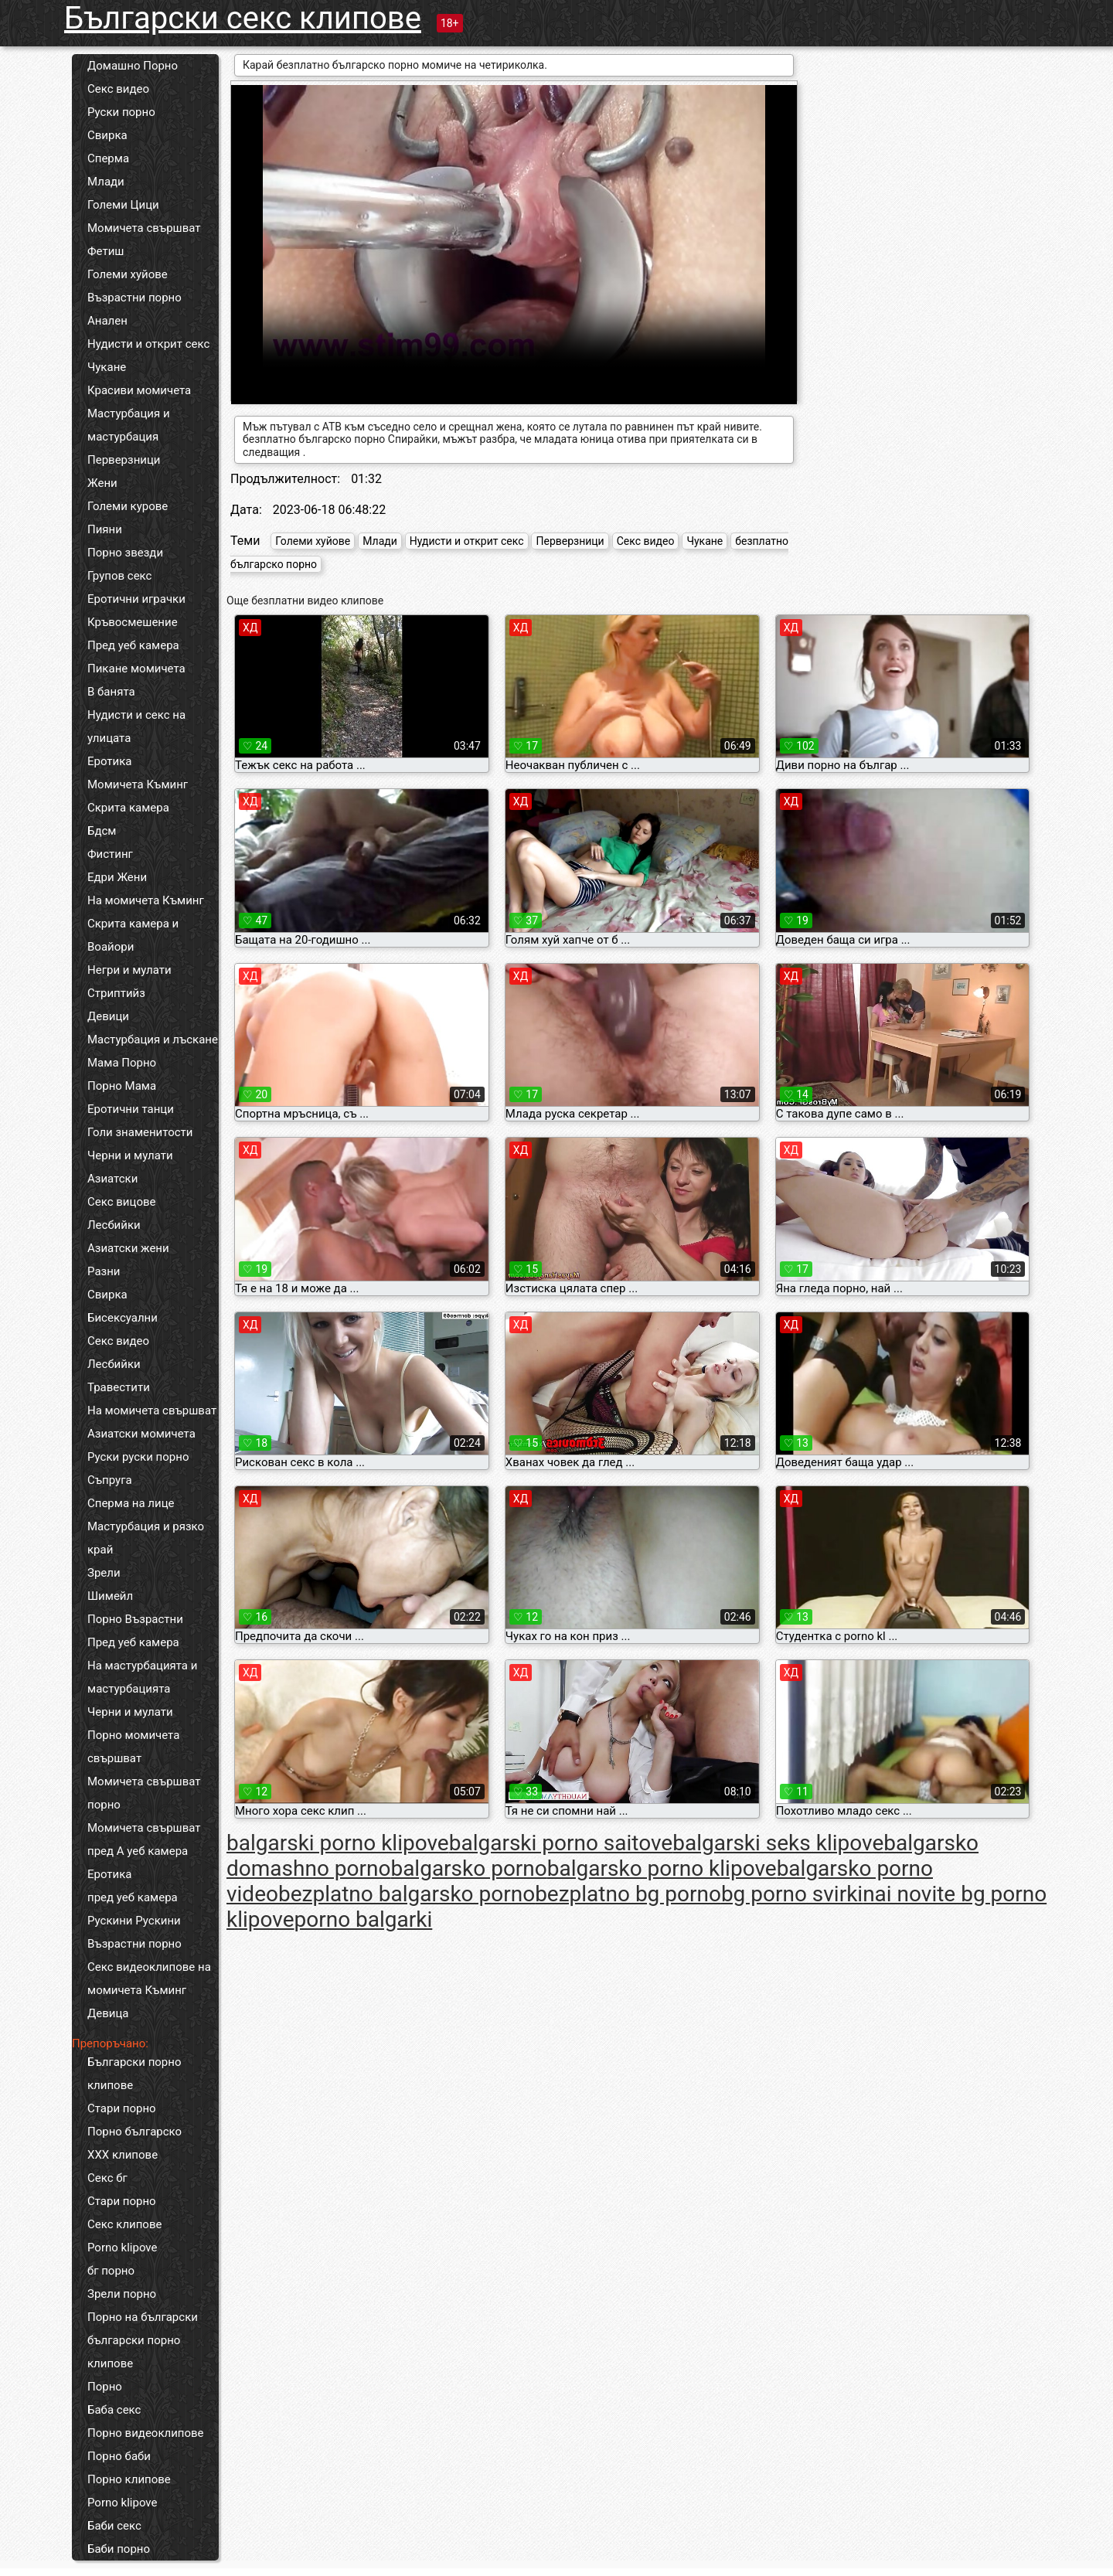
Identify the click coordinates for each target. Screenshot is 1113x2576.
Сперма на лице (131, 1503)
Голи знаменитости (139, 1132)
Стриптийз (116, 993)
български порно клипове (133, 2351)
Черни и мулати (130, 1155)
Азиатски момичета (141, 1434)
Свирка (107, 135)
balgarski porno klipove (337, 1843)
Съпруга (109, 1480)
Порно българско (134, 2132)
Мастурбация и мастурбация (128, 425)
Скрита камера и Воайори (133, 935)
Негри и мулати (129, 970)
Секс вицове (121, 1202)
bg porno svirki (792, 1894)
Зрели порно (121, 2294)
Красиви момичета (139, 390)
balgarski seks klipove (777, 1843)
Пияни (104, 529)
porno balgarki (363, 1919)
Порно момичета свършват (133, 1746)
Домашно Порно (132, 66)
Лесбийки (114, 1225)
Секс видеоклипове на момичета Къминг (149, 1978)
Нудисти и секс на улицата (136, 726)
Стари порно (121, 2108)
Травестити (118, 1387)
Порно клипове (129, 2479)
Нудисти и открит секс (148, 344)
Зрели (104, 1573)
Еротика (109, 761)
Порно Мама (121, 1086)
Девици (108, 1016)
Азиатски (112, 1179)
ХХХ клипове (122, 2155)
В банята (111, 692)
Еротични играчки (136, 599)
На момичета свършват (151, 1410)
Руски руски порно (138, 1457)
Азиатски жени (128, 1248)
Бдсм (102, 831)
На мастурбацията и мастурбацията (142, 1677)
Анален (107, 321)
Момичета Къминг (137, 784)
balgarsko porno (468, 1868)
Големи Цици (123, 205)
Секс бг (107, 2178)
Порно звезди (125, 553)
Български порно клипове (134, 2073)
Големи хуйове (127, 274)
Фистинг (110, 854)
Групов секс (119, 576)
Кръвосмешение (132, 622)
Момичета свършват (144, 228)
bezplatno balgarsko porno (406, 1894)
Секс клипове (124, 2224)
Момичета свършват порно (144, 1793)
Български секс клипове (242, 18)
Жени (102, 483)
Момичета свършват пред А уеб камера (144, 1839)
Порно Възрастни (135, 1619)
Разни (103, 1271)
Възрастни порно (134, 298)
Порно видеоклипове (145, 2433)
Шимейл (110, 1596)
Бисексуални (122, 1318)
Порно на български (142, 2317)
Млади (105, 182)
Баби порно (118, 2549)
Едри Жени (117, 877)
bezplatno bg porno (628, 1894)
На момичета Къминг (145, 900)
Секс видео (118, 89)
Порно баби (119, 2456)
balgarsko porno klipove (662, 1868)
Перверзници (124, 460)
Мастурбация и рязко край (145, 1538)
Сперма (108, 158)
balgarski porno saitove (561, 1843)
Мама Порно (121, 1063)
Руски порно (121, 112)
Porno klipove (122, 2247)
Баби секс (114, 2526)
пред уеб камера (132, 1897)
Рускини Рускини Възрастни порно (134, 1932)
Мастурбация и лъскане (152, 1039)
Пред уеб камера (133, 645)
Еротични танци (130, 1109)
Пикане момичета (136, 668)
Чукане (106, 367)
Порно (104, 2387)
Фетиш (105, 251)
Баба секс (114, 2410)
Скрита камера (128, 808)
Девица (108, 2013)
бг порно (110, 2271)
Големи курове (127, 506)
